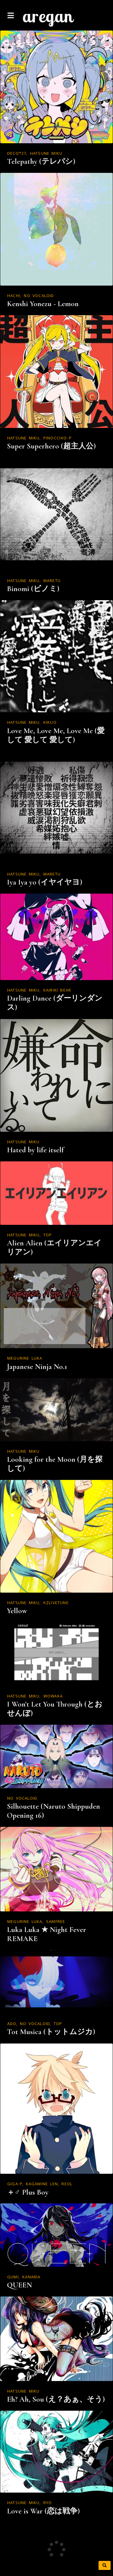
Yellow (17, 1610)
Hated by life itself (35, 1149)
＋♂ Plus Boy (28, 2192)
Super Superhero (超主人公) (51, 446)
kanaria (31, 2277)
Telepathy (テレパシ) (41, 161)
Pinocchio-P (57, 438)
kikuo (50, 723)
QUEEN (19, 2285)
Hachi (13, 296)
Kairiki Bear (57, 990)
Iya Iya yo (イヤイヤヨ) (44, 882)
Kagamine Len (42, 2184)
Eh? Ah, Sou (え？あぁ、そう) (56, 2399)
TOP (47, 1235)
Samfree (55, 1922)
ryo (47, 2503)
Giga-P (14, 2184)
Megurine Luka (24, 1358)
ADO (11, 2024)
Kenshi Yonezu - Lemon (43, 303)
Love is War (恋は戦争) (43, 2511)
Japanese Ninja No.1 (37, 1366)
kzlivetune (56, 1603)
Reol (66, 2184)
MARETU (52, 581)
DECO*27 (16, 153)
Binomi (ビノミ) (33, 588)
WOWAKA (53, 1696)
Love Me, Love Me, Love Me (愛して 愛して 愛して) (56, 735)
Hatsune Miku (46, 153)
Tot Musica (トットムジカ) (51, 2031)
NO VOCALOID (39, 296)
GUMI (13, 2277)
